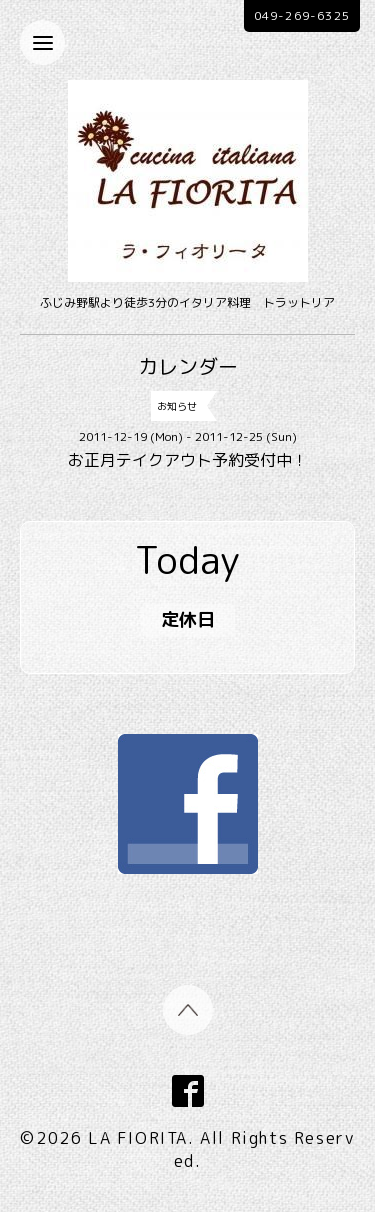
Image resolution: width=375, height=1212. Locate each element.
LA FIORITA (138, 1138)
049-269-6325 (302, 15)
